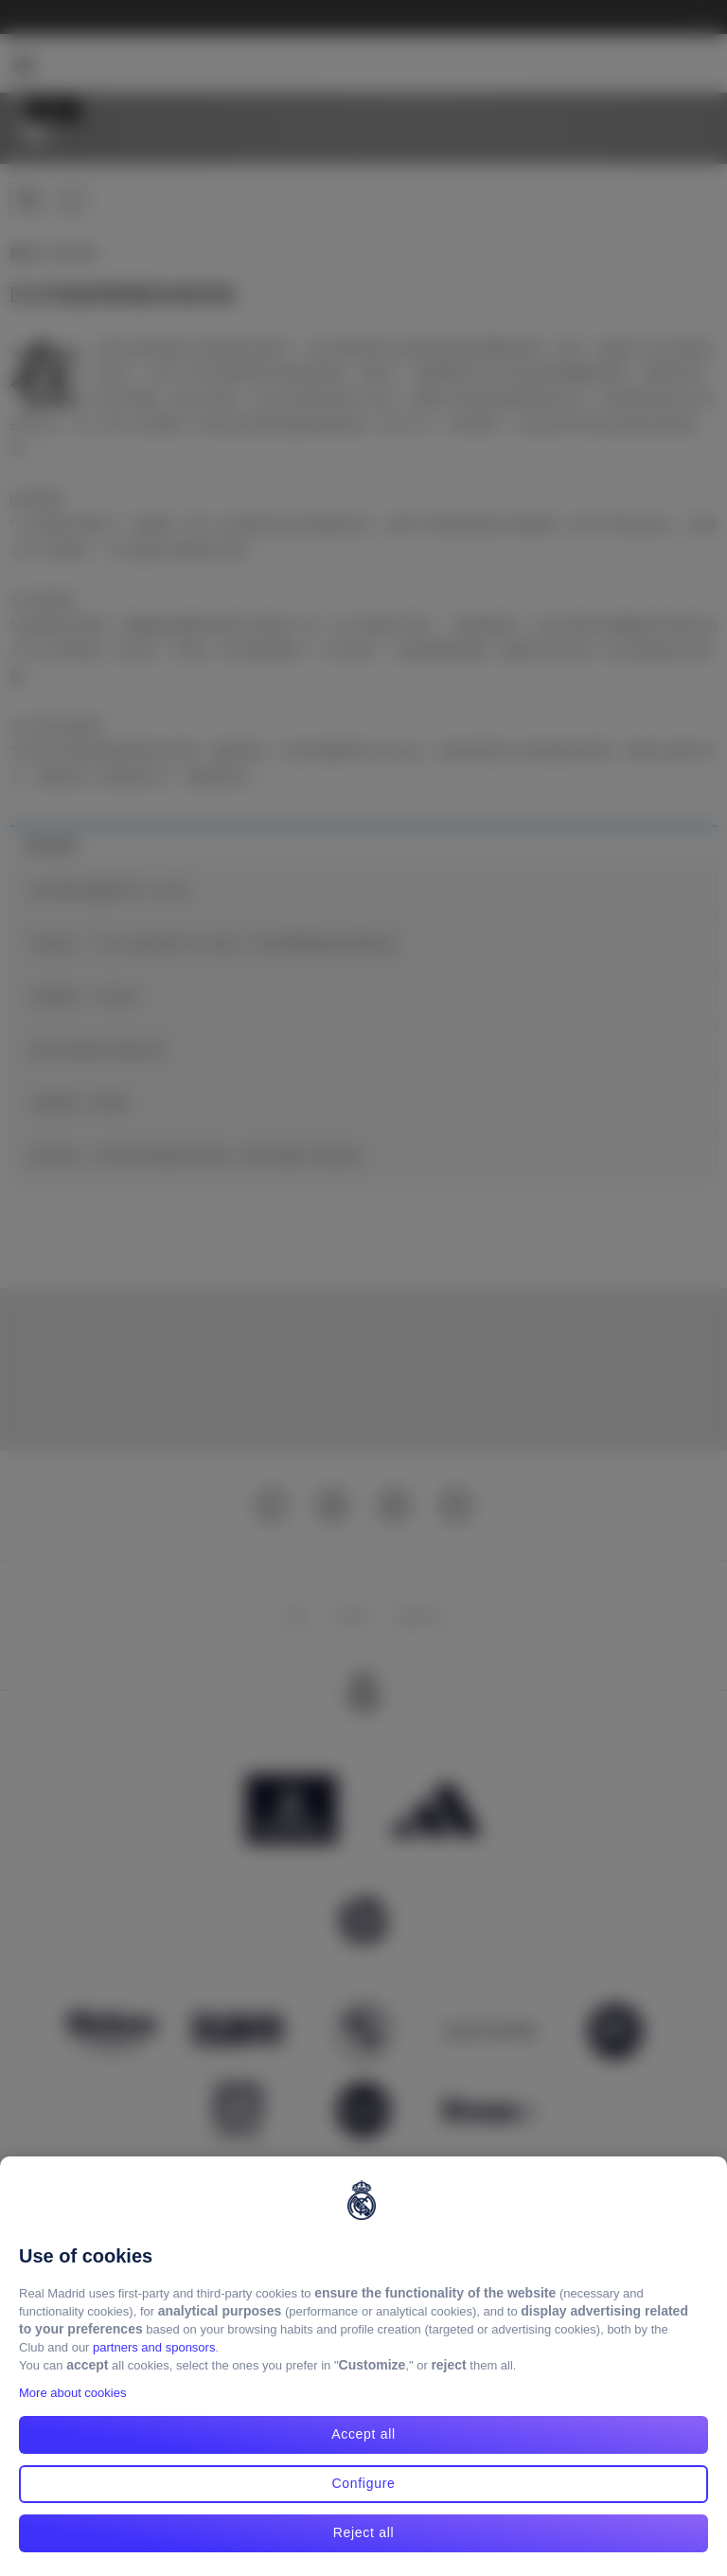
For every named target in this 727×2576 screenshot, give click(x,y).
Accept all (363, 2434)
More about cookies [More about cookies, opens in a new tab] (72, 2393)
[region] (363, 2366)
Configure (363, 2483)
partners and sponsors (154, 2347)
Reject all (364, 2532)
